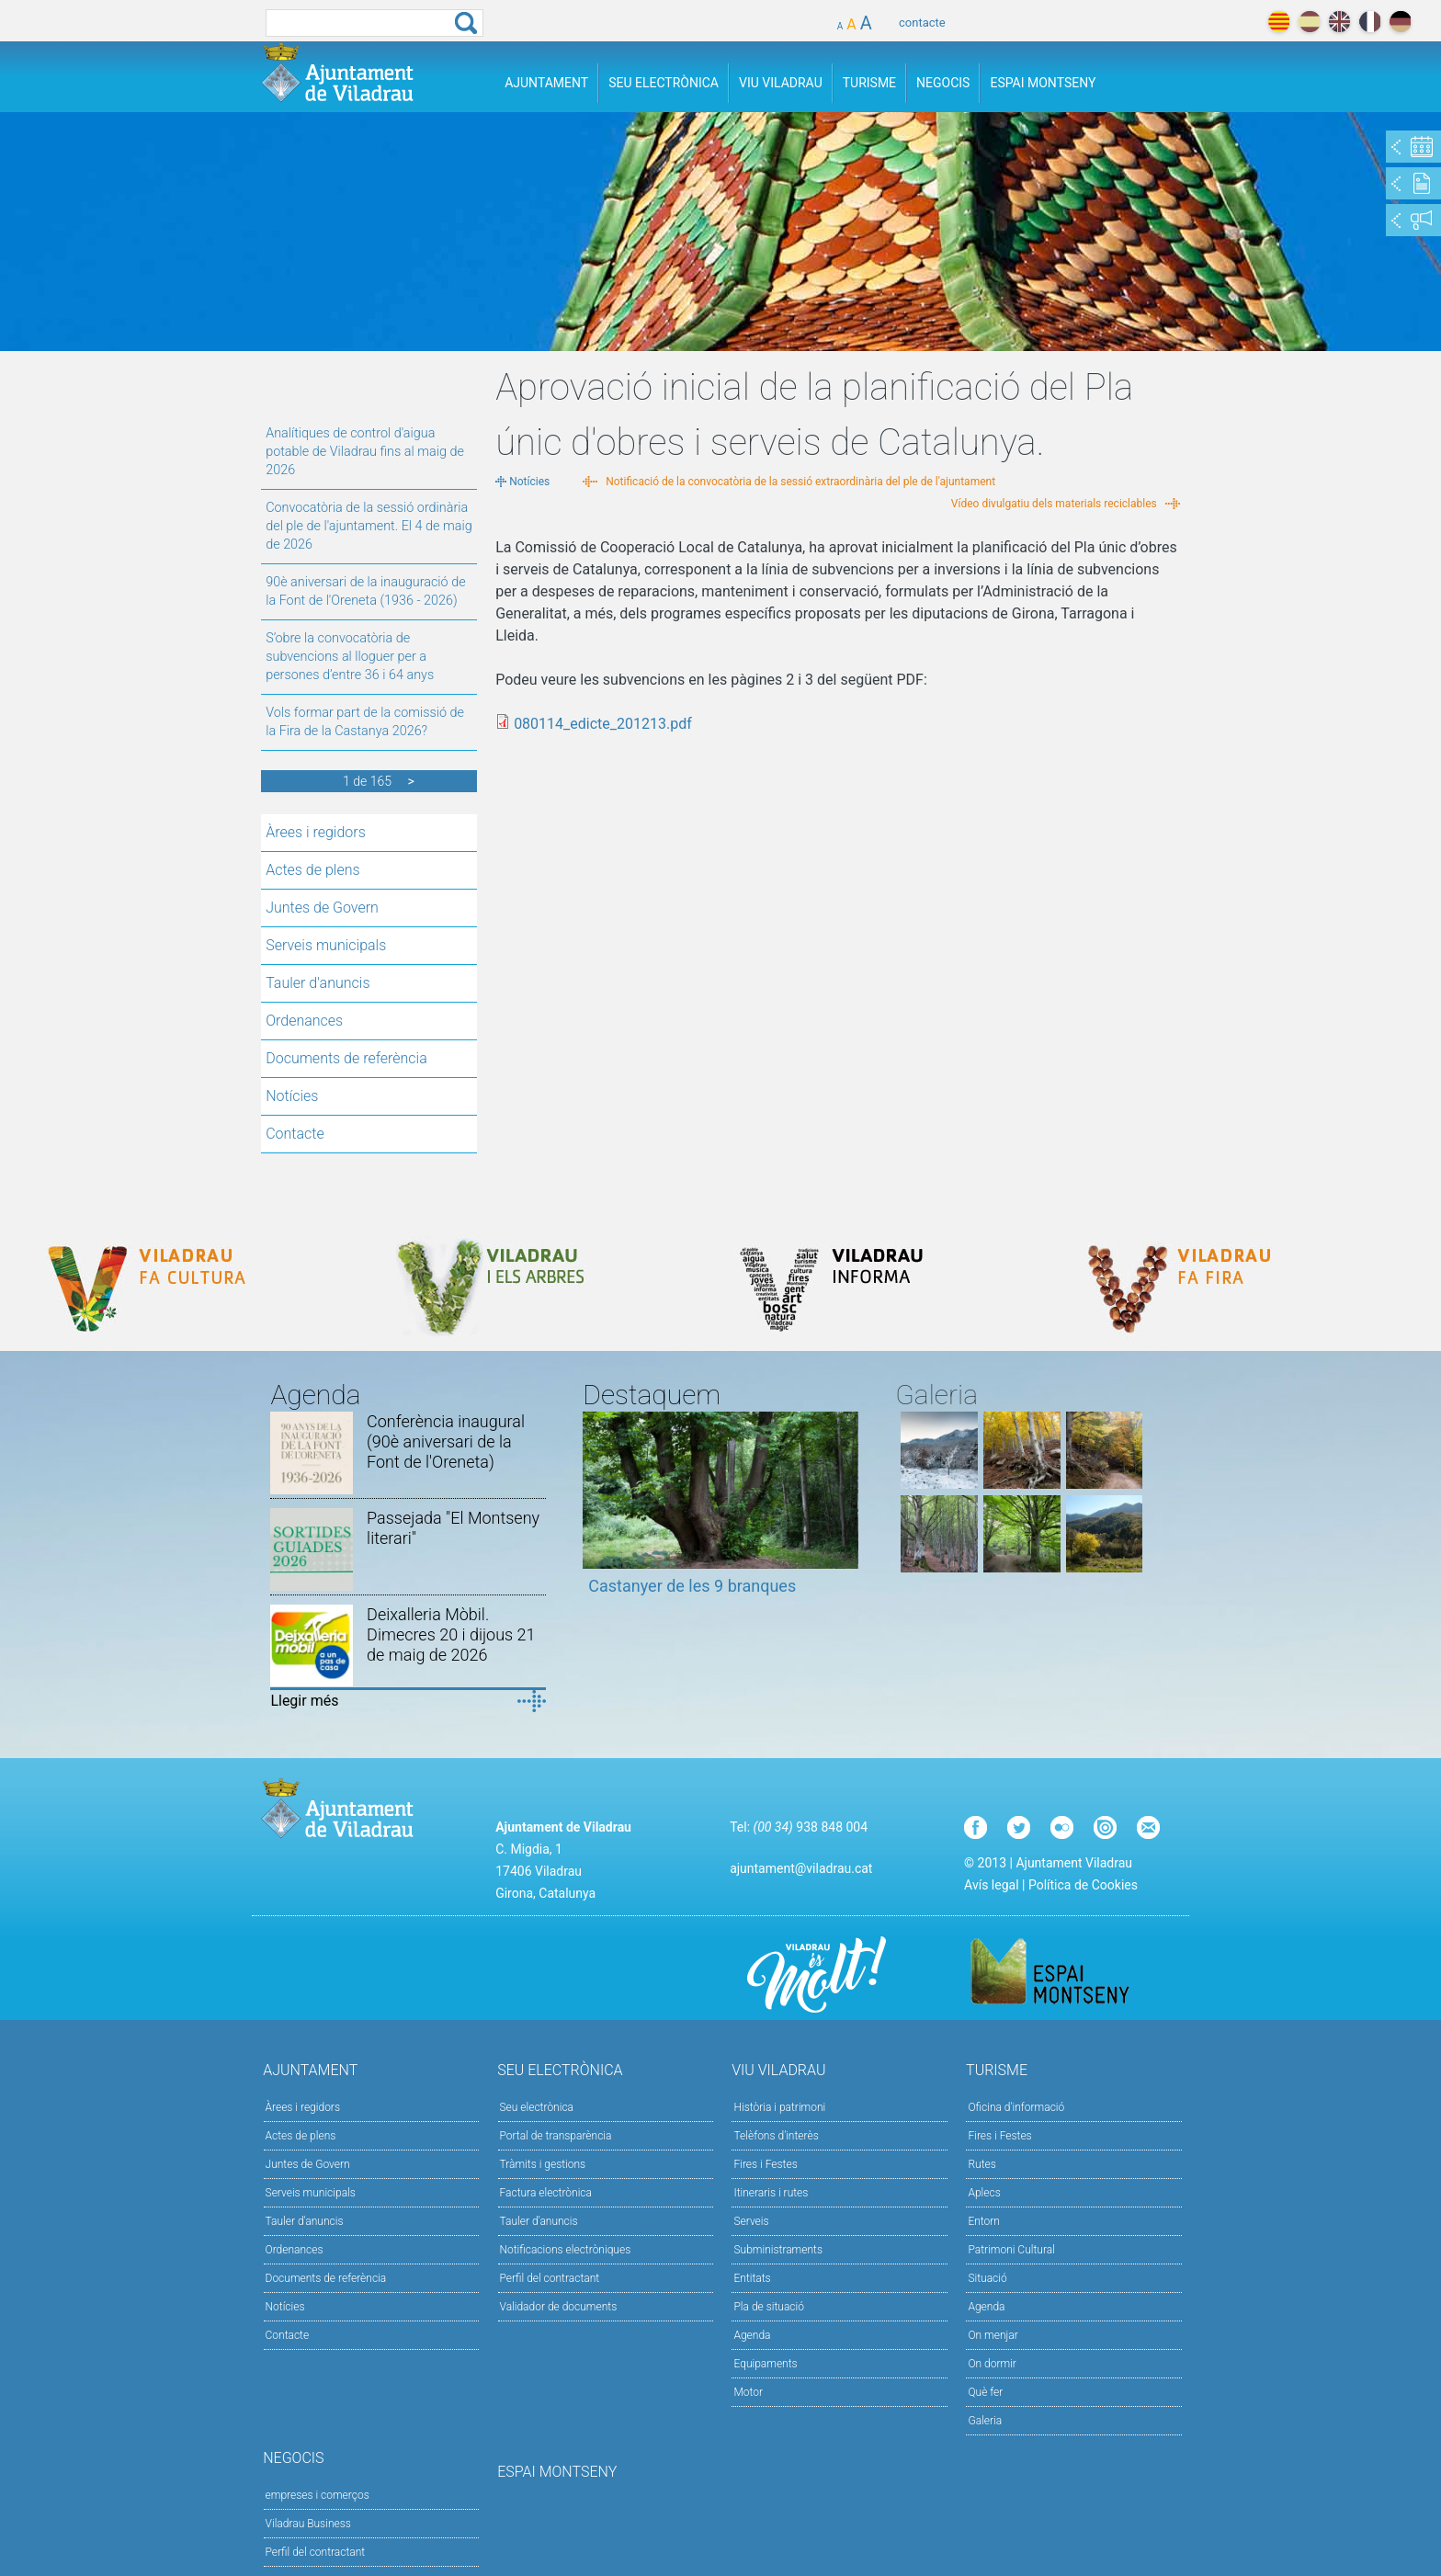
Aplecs (984, 2192)
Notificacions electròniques (565, 2249)
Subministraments (778, 2249)
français (1369, 21)
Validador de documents (559, 2306)
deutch (1400, 21)
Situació (987, 2278)
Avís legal (991, 1885)
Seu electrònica (537, 2107)
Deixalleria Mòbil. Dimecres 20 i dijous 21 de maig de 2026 (451, 1634)
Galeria (985, 2420)
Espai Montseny (1042, 82)
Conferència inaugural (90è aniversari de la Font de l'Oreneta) (446, 1441)
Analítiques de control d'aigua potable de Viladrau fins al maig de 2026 (365, 452)
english (1339, 21)
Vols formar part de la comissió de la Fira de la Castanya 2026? (365, 722)
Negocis (943, 82)
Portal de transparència (556, 2135)
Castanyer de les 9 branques (692, 1585)
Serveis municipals (326, 945)
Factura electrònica (546, 2192)
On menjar (992, 2335)
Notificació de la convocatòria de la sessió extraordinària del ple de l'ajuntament (800, 481)
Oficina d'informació (1016, 2107)
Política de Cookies (1083, 1885)
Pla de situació (768, 2306)
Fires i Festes (765, 2164)
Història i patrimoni (779, 2107)
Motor (748, 2392)
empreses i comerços (317, 2495)
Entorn (984, 2221)
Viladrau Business (308, 2523)
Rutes (981, 2164)
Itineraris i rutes (770, 2192)
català (1278, 21)
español (1309, 21)
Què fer (985, 2392)
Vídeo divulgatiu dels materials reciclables (1054, 503)
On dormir (992, 2363)
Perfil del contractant (550, 2278)
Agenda (751, 2335)
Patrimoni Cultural (1011, 2249)
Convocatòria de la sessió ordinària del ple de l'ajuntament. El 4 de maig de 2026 (368, 526)
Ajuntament (546, 82)
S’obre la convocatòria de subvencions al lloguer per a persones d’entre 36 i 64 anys (350, 656)
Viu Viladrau (781, 82)
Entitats (751, 2278)
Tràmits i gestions (543, 2164)
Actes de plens (312, 870)
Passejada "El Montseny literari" (453, 1528)
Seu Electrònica (663, 82)
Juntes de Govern (322, 907)
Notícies (292, 1096)
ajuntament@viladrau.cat (801, 1868)
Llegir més (304, 1700)
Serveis (750, 2221)
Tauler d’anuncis (539, 2221)
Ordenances (304, 1020)
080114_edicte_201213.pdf (603, 723)
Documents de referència (346, 1058)
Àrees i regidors (316, 832)
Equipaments (765, 2363)
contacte (922, 22)
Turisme (869, 82)
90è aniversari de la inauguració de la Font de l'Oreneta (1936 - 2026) (365, 591)
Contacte (295, 1133)
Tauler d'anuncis (317, 983)
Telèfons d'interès (775, 2135)
